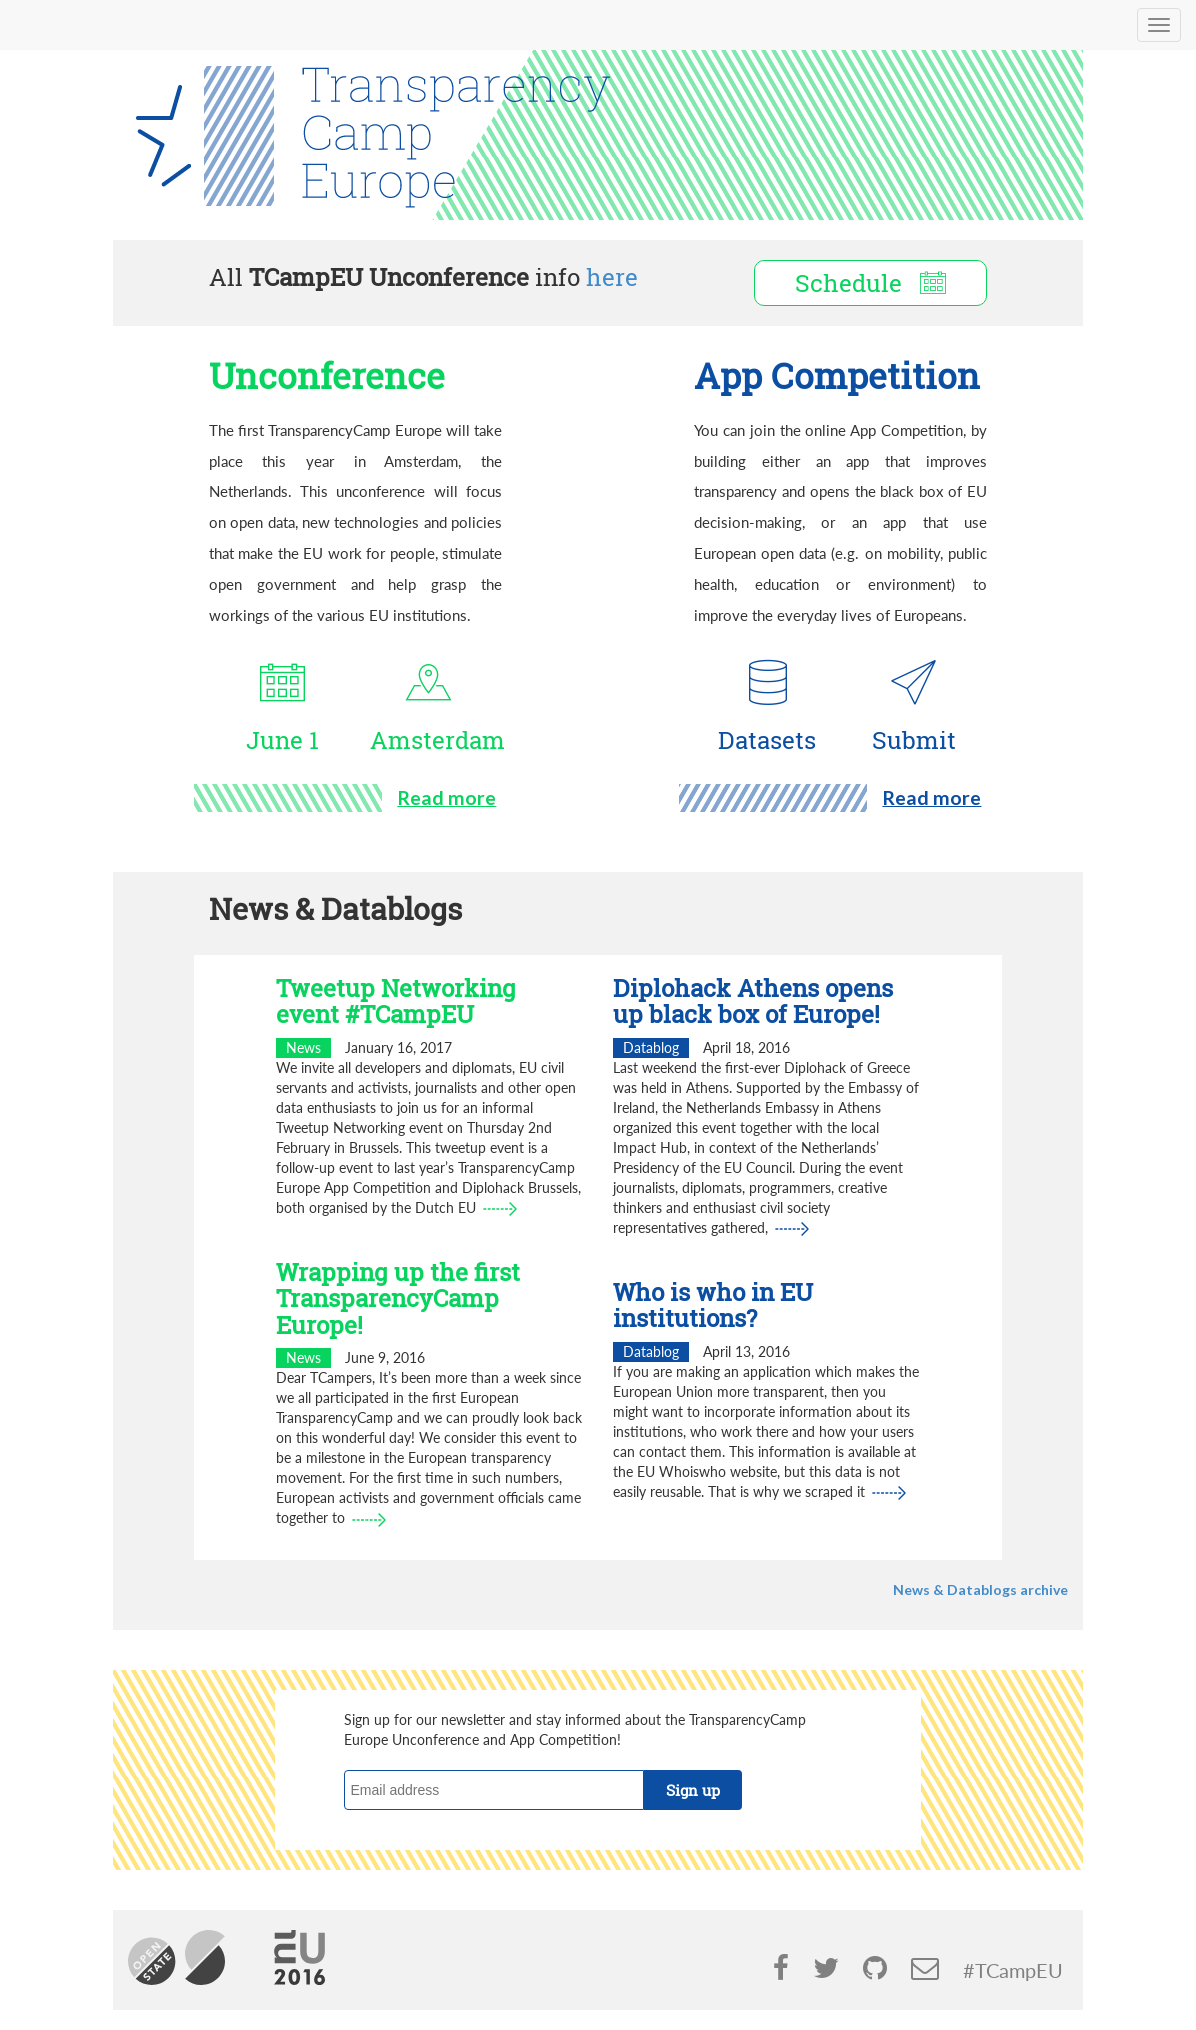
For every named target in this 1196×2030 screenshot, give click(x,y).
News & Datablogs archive (980, 1589)
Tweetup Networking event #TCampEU (396, 1001)
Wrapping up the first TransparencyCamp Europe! (398, 1298)
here (612, 277)
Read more (446, 797)
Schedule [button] (870, 283)
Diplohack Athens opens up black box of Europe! (753, 1001)
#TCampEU (1013, 1970)
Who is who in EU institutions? (713, 1305)
